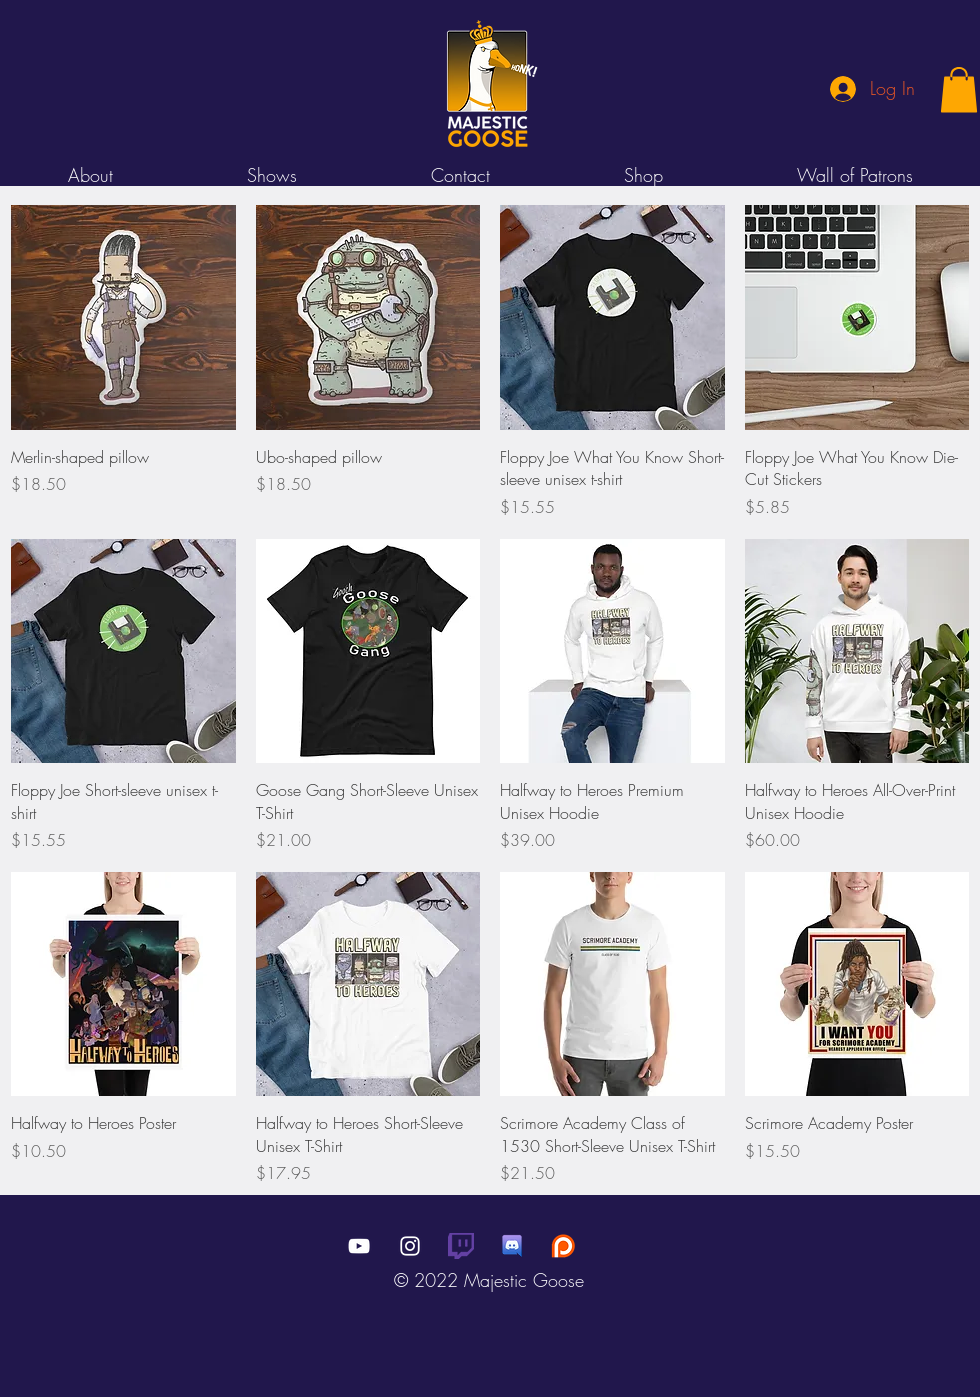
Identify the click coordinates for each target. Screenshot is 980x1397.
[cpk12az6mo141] (512, 1246)
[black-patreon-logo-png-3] (563, 1246)
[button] (959, 89)
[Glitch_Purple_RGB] (461, 1246)
